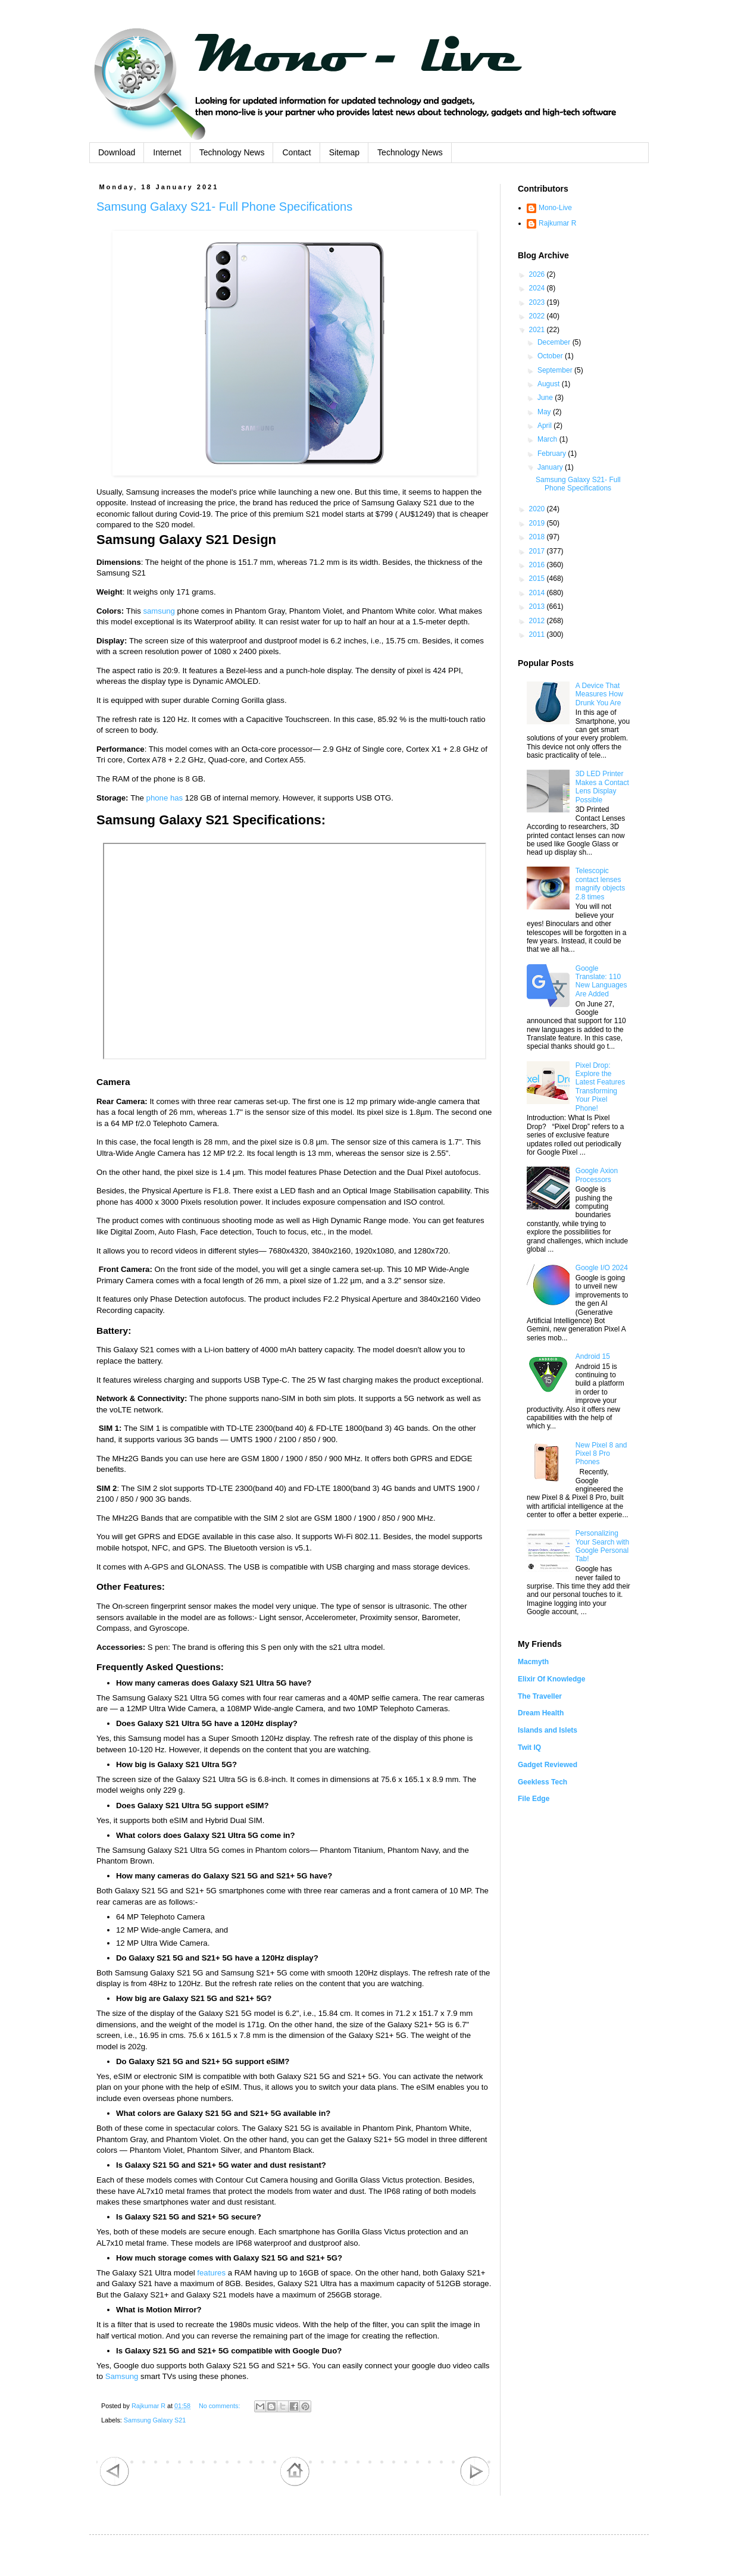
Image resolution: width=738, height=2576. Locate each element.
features (211, 2272)
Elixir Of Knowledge (551, 1679)
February (552, 453)
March (548, 439)
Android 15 (593, 1356)
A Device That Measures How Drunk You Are (599, 694)
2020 (538, 509)
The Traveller (540, 1696)
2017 (538, 551)
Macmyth (533, 1662)
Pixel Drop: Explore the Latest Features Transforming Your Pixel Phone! (600, 1086)
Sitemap (344, 152)
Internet (167, 152)
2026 (538, 274)
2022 (538, 316)
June (546, 397)
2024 (538, 288)
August (549, 384)
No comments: (220, 2405)
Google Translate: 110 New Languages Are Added (601, 981)
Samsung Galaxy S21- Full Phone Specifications (224, 206)
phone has (164, 797)
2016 (538, 565)
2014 (538, 593)
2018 (538, 537)
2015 (538, 578)
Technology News (232, 152)
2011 (538, 634)
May (545, 412)
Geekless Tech (542, 1782)
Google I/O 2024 (602, 1268)
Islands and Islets (547, 1730)
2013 (538, 606)
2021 (538, 330)
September (555, 370)
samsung (159, 611)
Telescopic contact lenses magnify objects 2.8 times (600, 884)
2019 (538, 523)
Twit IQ (529, 1747)
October (551, 356)
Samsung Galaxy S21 (155, 2420)
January (551, 467)
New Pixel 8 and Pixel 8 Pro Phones (601, 1454)
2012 (538, 621)
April (545, 425)
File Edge (533, 1799)
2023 (538, 302)
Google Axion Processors (597, 1175)
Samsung (122, 2376)
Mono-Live (555, 208)
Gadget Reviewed (547, 1765)
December (555, 342)
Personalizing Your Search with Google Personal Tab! (602, 1546)
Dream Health (541, 1713)
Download (116, 152)
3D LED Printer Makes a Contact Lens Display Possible (602, 787)
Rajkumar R (557, 223)
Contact (296, 152)
